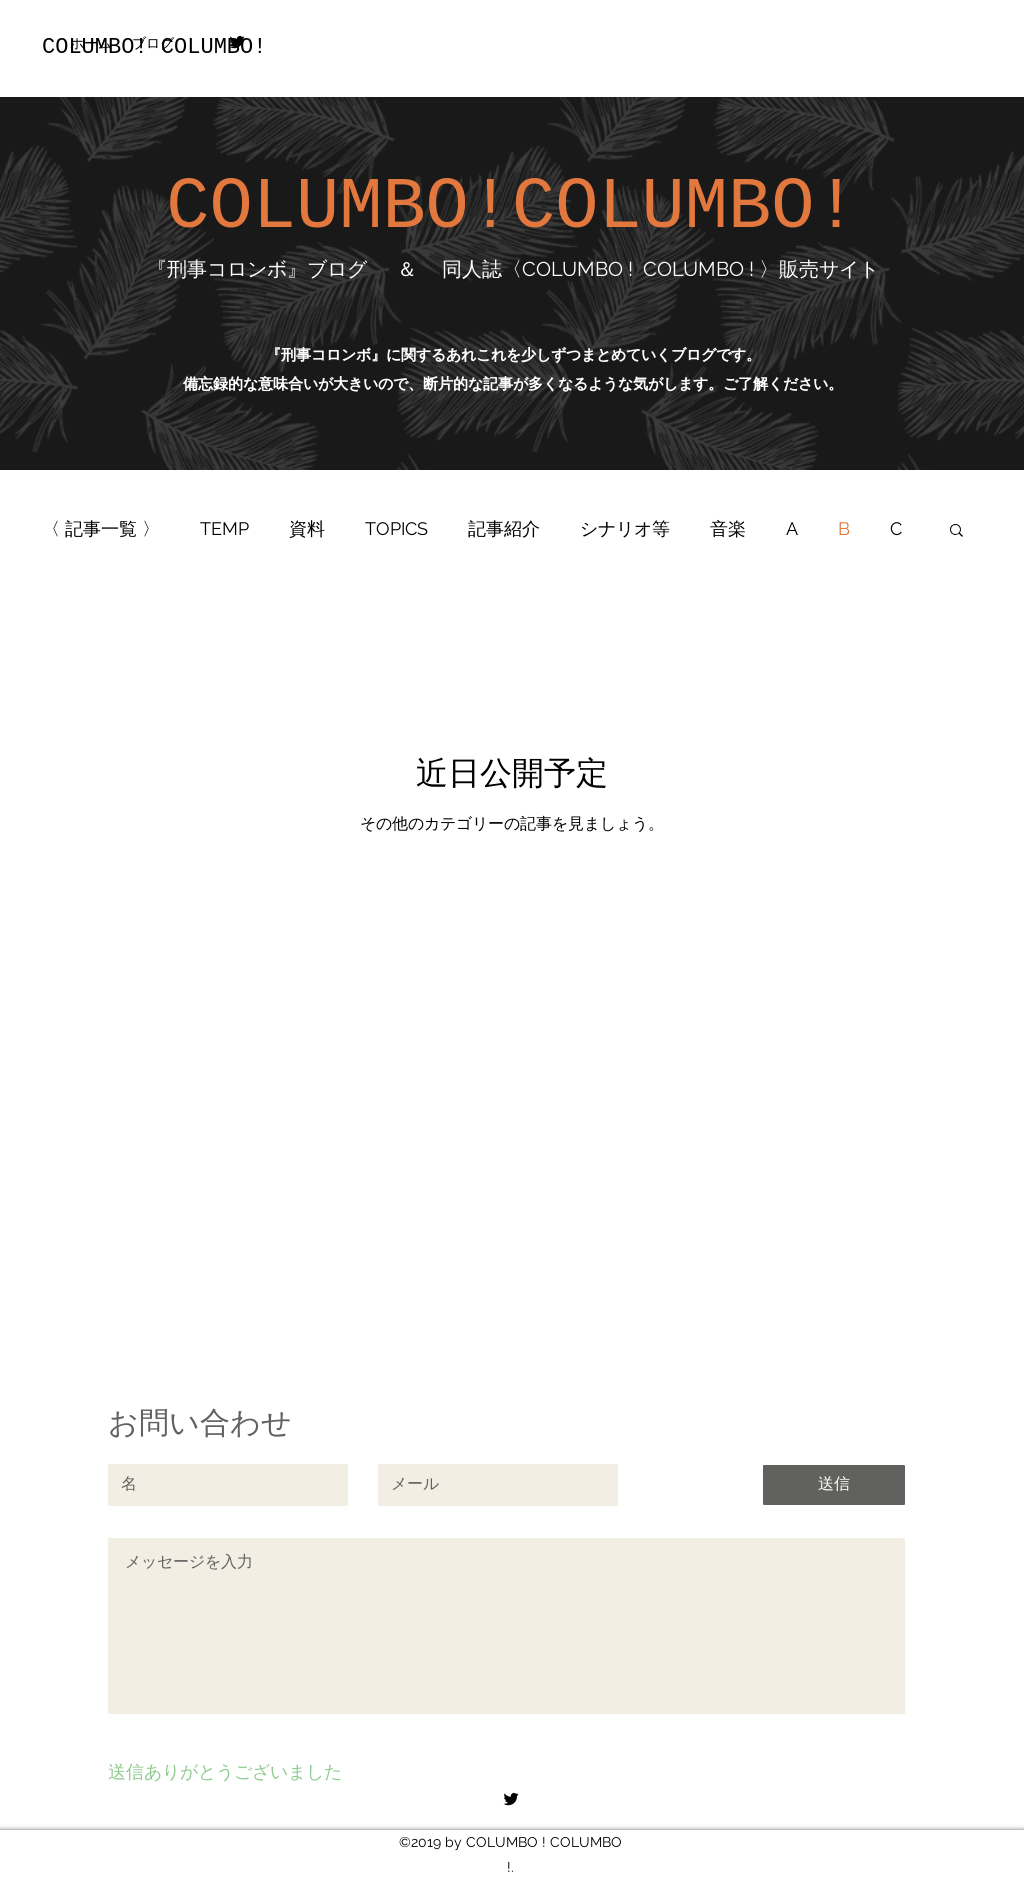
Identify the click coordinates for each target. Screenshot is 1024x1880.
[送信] (834, 1485)
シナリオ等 (625, 528)
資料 (307, 528)
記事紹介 (504, 528)
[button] (956, 531)
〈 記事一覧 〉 (101, 528)
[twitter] (237, 42)
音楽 (728, 528)
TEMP (224, 528)
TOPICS (396, 528)
